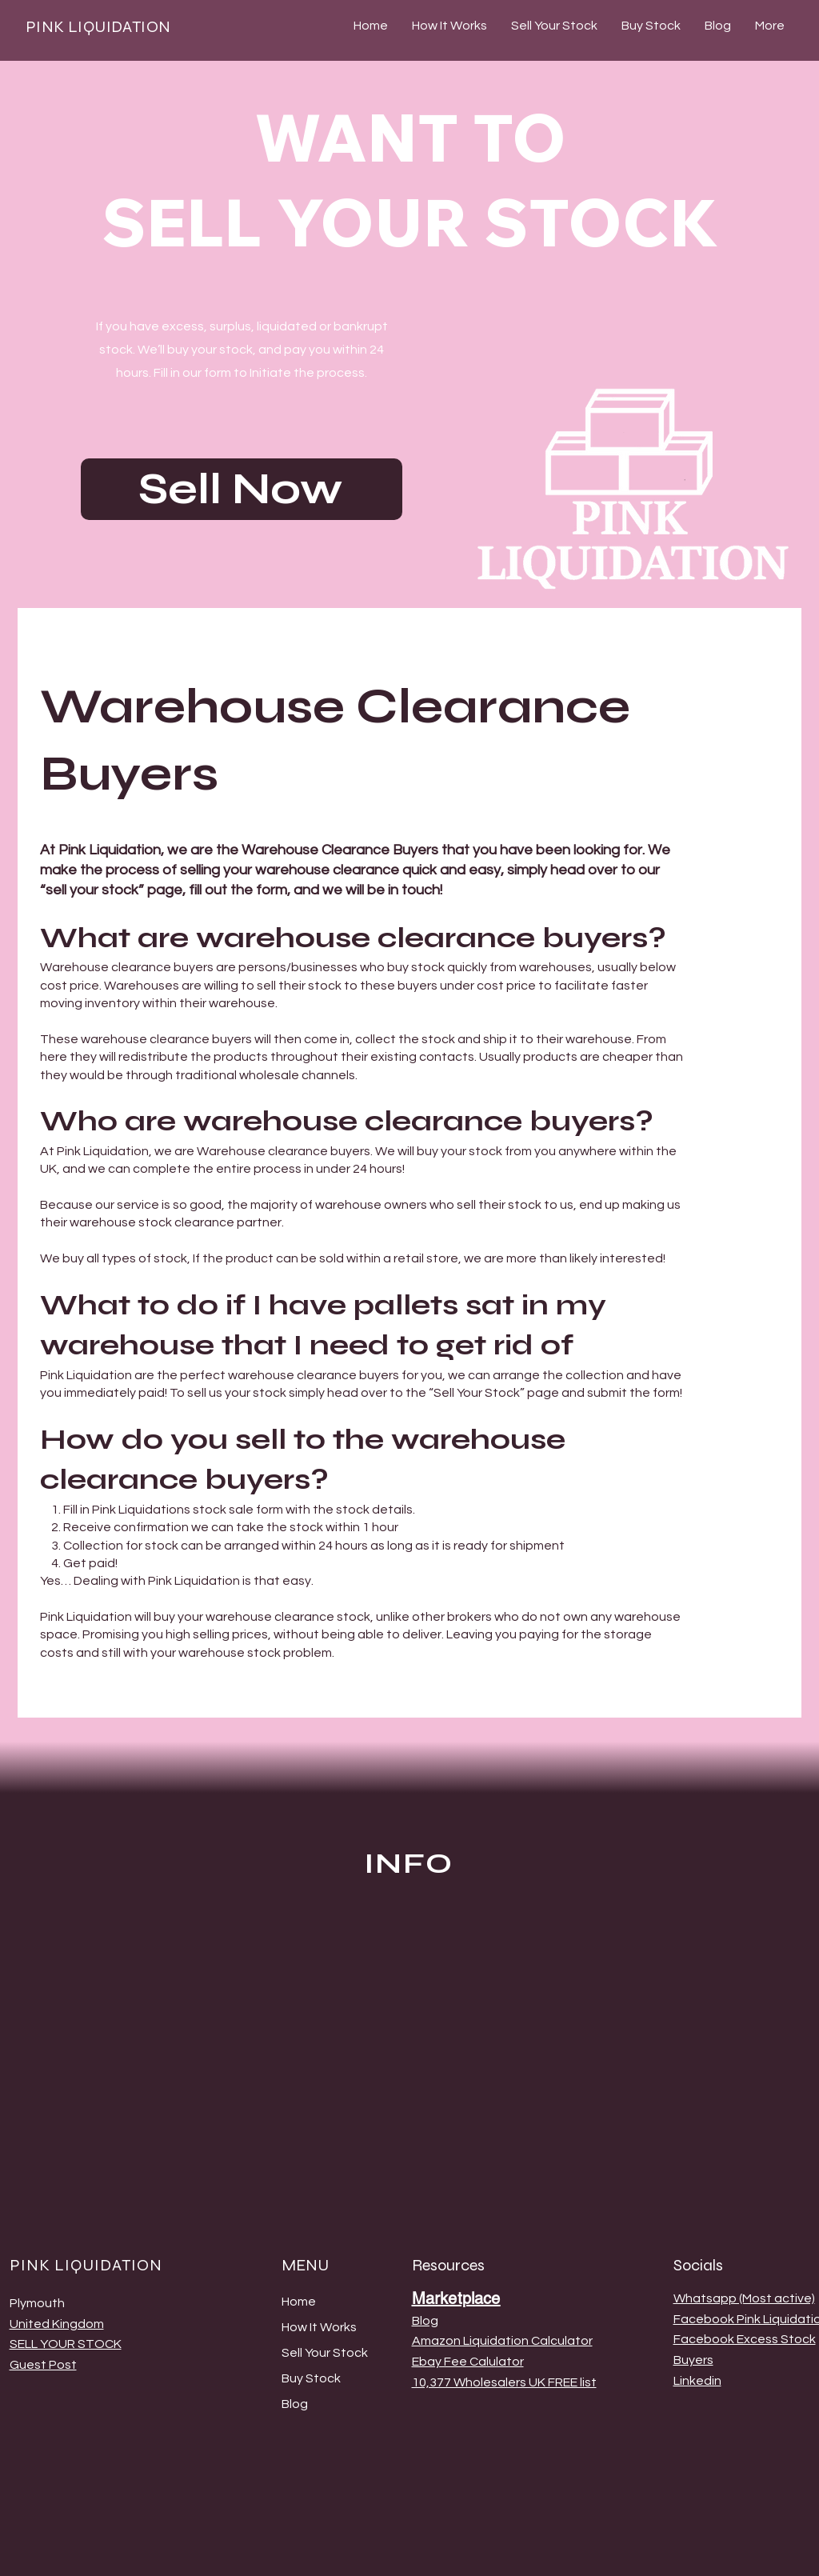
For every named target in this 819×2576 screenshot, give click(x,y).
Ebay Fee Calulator (468, 2361)
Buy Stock (311, 2378)
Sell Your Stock (325, 2352)
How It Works (319, 2327)
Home (299, 2301)
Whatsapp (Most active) (744, 2298)
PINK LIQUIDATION (98, 27)
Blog (295, 2404)
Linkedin (697, 2380)
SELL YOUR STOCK (66, 2344)
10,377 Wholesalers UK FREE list (504, 2382)
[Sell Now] (241, 489)
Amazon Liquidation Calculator (502, 2340)
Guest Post (43, 2364)
